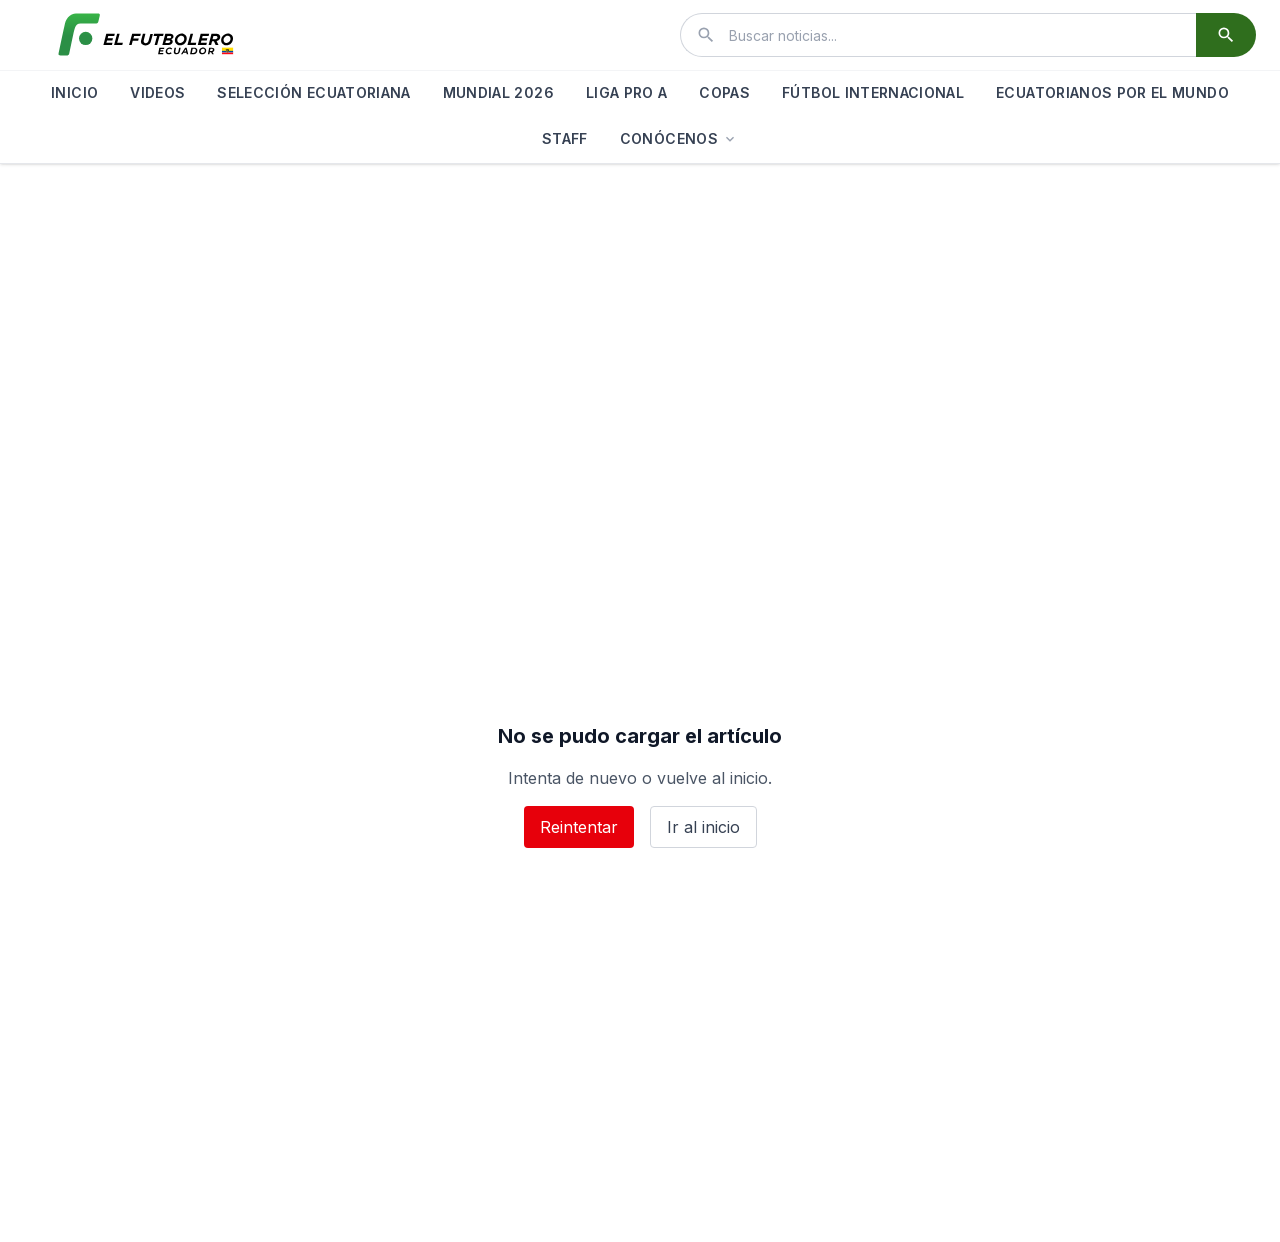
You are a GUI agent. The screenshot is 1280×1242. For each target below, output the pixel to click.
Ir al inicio (703, 827)
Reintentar (579, 827)
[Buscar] (1226, 35)
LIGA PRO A (627, 92)
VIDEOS (157, 92)
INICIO (74, 92)
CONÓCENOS (679, 138)
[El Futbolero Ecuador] (146, 35)
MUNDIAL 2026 (498, 92)
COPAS (724, 92)
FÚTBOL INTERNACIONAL (873, 92)
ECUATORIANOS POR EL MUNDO (1112, 92)
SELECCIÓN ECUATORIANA (313, 92)
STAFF (565, 138)
